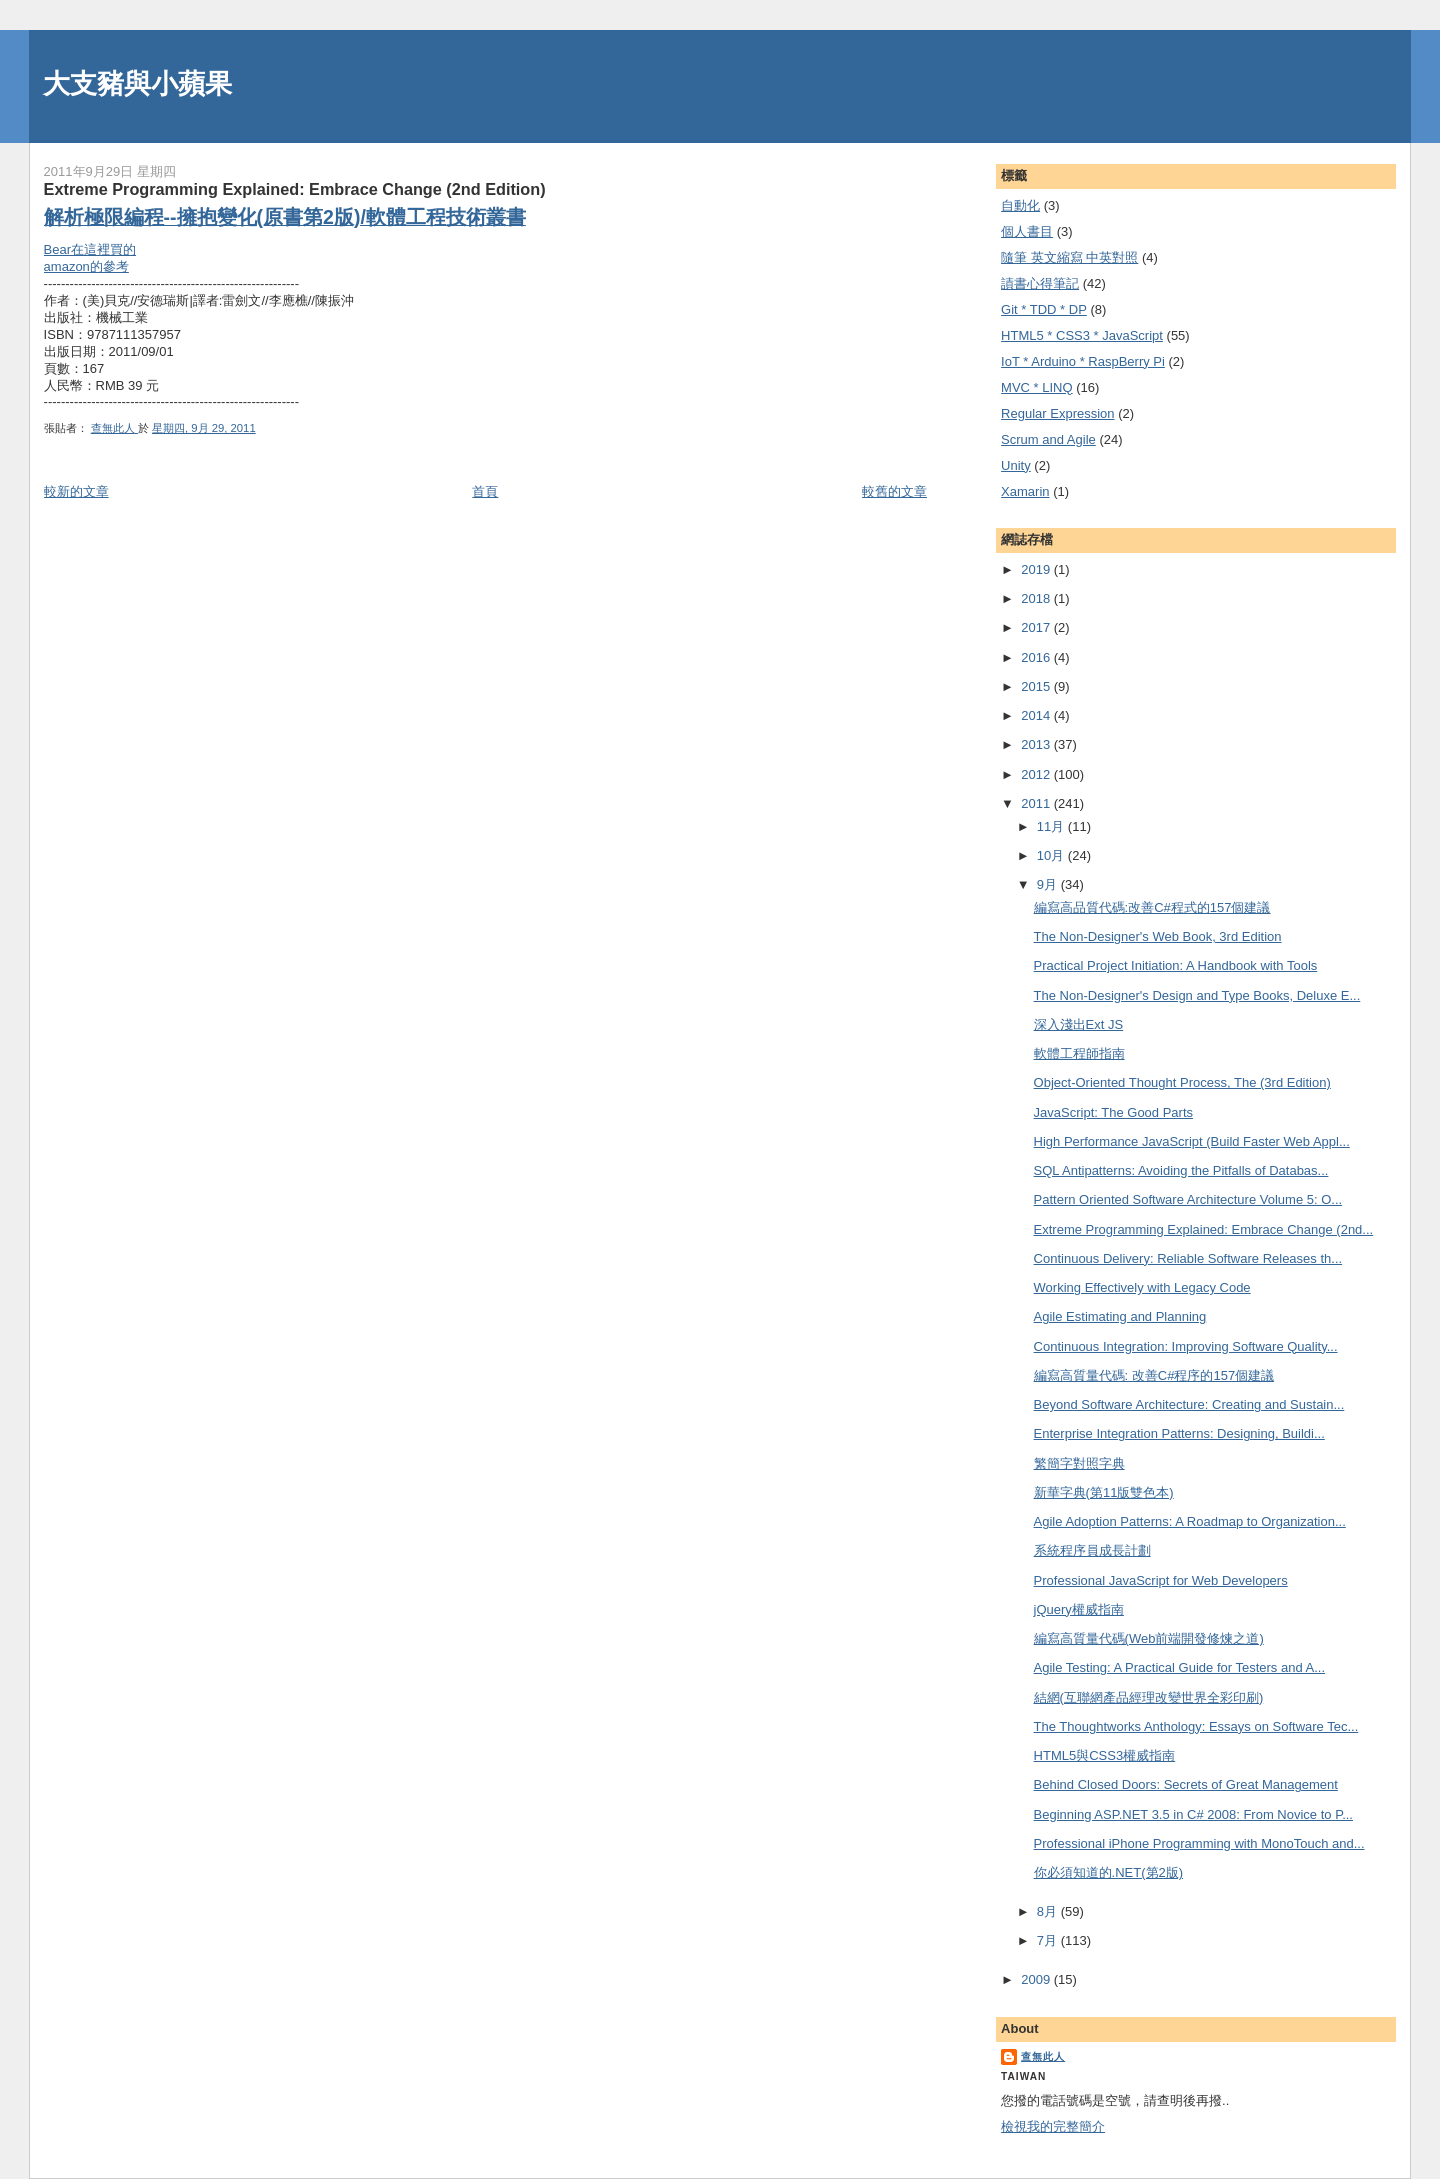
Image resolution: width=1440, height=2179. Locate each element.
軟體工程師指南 (1079, 1053)
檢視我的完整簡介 (1053, 2126)
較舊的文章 (894, 491)
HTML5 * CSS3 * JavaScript (1082, 335)
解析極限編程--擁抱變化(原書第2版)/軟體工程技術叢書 (285, 217)
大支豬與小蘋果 (137, 83)
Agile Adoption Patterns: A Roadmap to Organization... (1190, 1521)
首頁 (485, 491)
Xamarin (1025, 491)
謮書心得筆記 (1040, 283)
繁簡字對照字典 (1079, 1463)
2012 (1037, 774)
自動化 (1020, 205)
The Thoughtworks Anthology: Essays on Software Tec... (1196, 1726)
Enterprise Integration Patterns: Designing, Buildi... (1179, 1433)
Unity (1016, 465)
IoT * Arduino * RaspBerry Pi (1083, 361)
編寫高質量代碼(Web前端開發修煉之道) (1149, 1638)
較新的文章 (76, 491)
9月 (1049, 884)
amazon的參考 (86, 266)
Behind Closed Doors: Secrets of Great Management (1186, 1784)
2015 (1037, 686)
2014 (1037, 715)
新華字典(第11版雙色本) (1104, 1492)
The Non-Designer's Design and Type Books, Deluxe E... (1197, 995)
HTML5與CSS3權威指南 (1105, 1755)
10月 (1052, 855)
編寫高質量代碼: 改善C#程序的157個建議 (1154, 1375)
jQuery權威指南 (1079, 1609)
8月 (1049, 1911)
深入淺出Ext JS (1079, 1024)
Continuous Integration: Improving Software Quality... (1186, 1346)
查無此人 (1043, 2056)
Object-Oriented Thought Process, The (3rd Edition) (1182, 1082)
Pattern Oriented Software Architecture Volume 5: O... (1188, 1199)
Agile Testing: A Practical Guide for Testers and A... (1179, 1667)
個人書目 (1027, 231)
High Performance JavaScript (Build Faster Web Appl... (1192, 1141)
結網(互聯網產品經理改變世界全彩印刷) (1149, 1697)
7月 (1049, 1940)
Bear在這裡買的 (90, 249)
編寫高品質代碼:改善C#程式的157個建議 (1152, 907)
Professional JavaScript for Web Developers (1161, 1580)
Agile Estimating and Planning (1120, 1316)
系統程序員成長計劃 (1092, 1550)
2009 (1037, 1979)
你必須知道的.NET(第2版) (1109, 1872)
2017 (1037, 627)
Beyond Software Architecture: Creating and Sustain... (1189, 1404)
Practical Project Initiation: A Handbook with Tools (1176, 965)
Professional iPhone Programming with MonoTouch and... (1199, 1843)
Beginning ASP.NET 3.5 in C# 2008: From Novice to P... (1193, 1814)
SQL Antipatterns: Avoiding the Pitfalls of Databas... (1181, 1170)
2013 (1037, 744)
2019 (1037, 569)
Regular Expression (1057, 413)
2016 (1037, 657)
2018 (1037, 598)
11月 (1052, 826)
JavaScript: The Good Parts (1113, 1112)
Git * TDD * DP (1044, 309)
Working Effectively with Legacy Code (1142, 1287)
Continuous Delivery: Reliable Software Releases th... (1188, 1258)
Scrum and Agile (1048, 439)
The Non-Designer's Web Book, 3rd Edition (1158, 936)
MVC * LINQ (1037, 387)
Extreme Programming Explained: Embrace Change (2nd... (1204, 1229)
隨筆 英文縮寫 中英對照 (1069, 257)
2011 (1037, 803)
